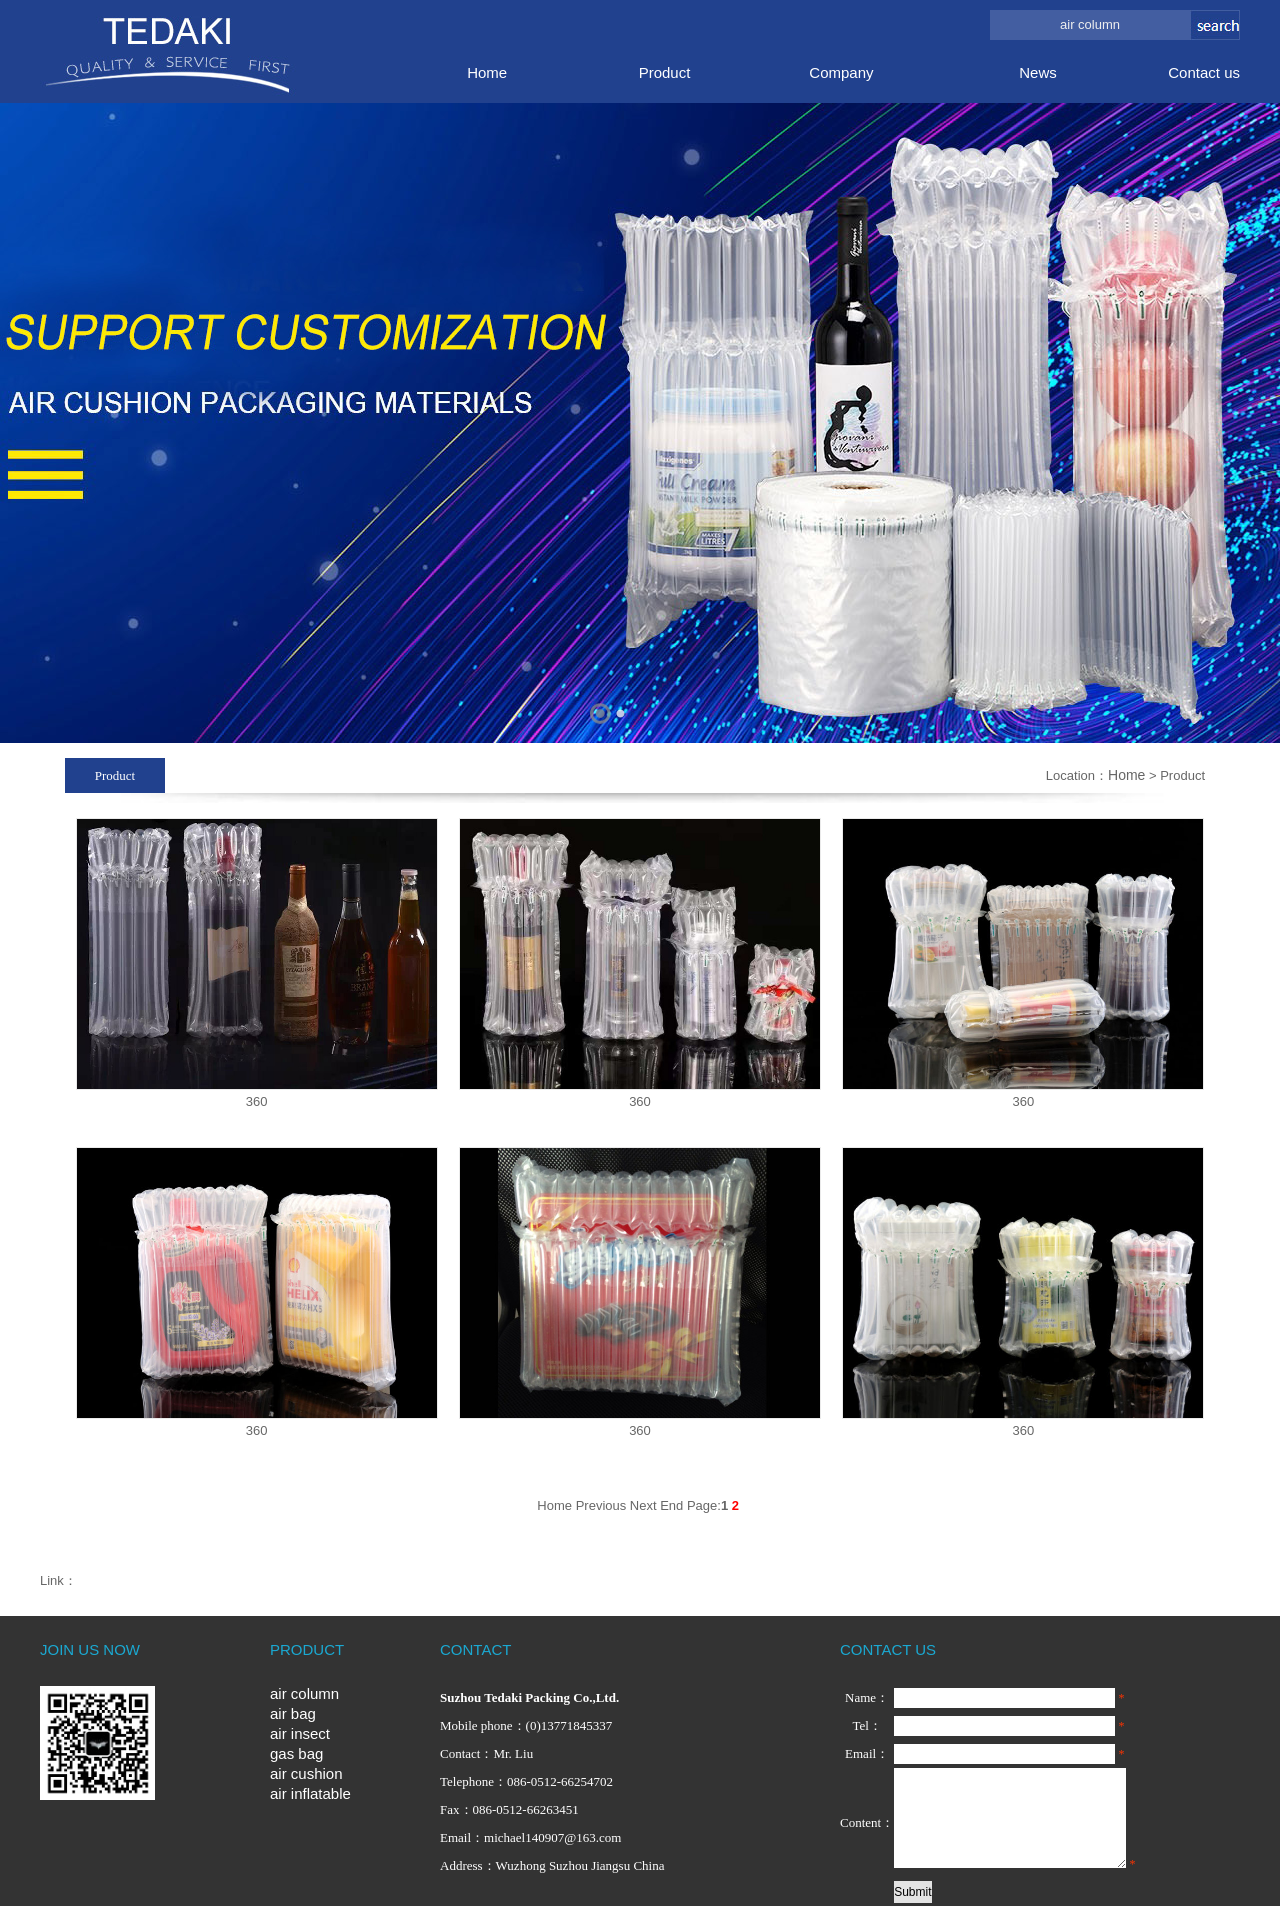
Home (487, 72)
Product (665, 72)
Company (841, 72)
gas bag (296, 1753)
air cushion (306, 1773)
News (1038, 72)
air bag (293, 1713)
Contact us (1204, 72)
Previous (601, 1505)
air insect (300, 1733)
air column (304, 1693)
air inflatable (310, 1793)
